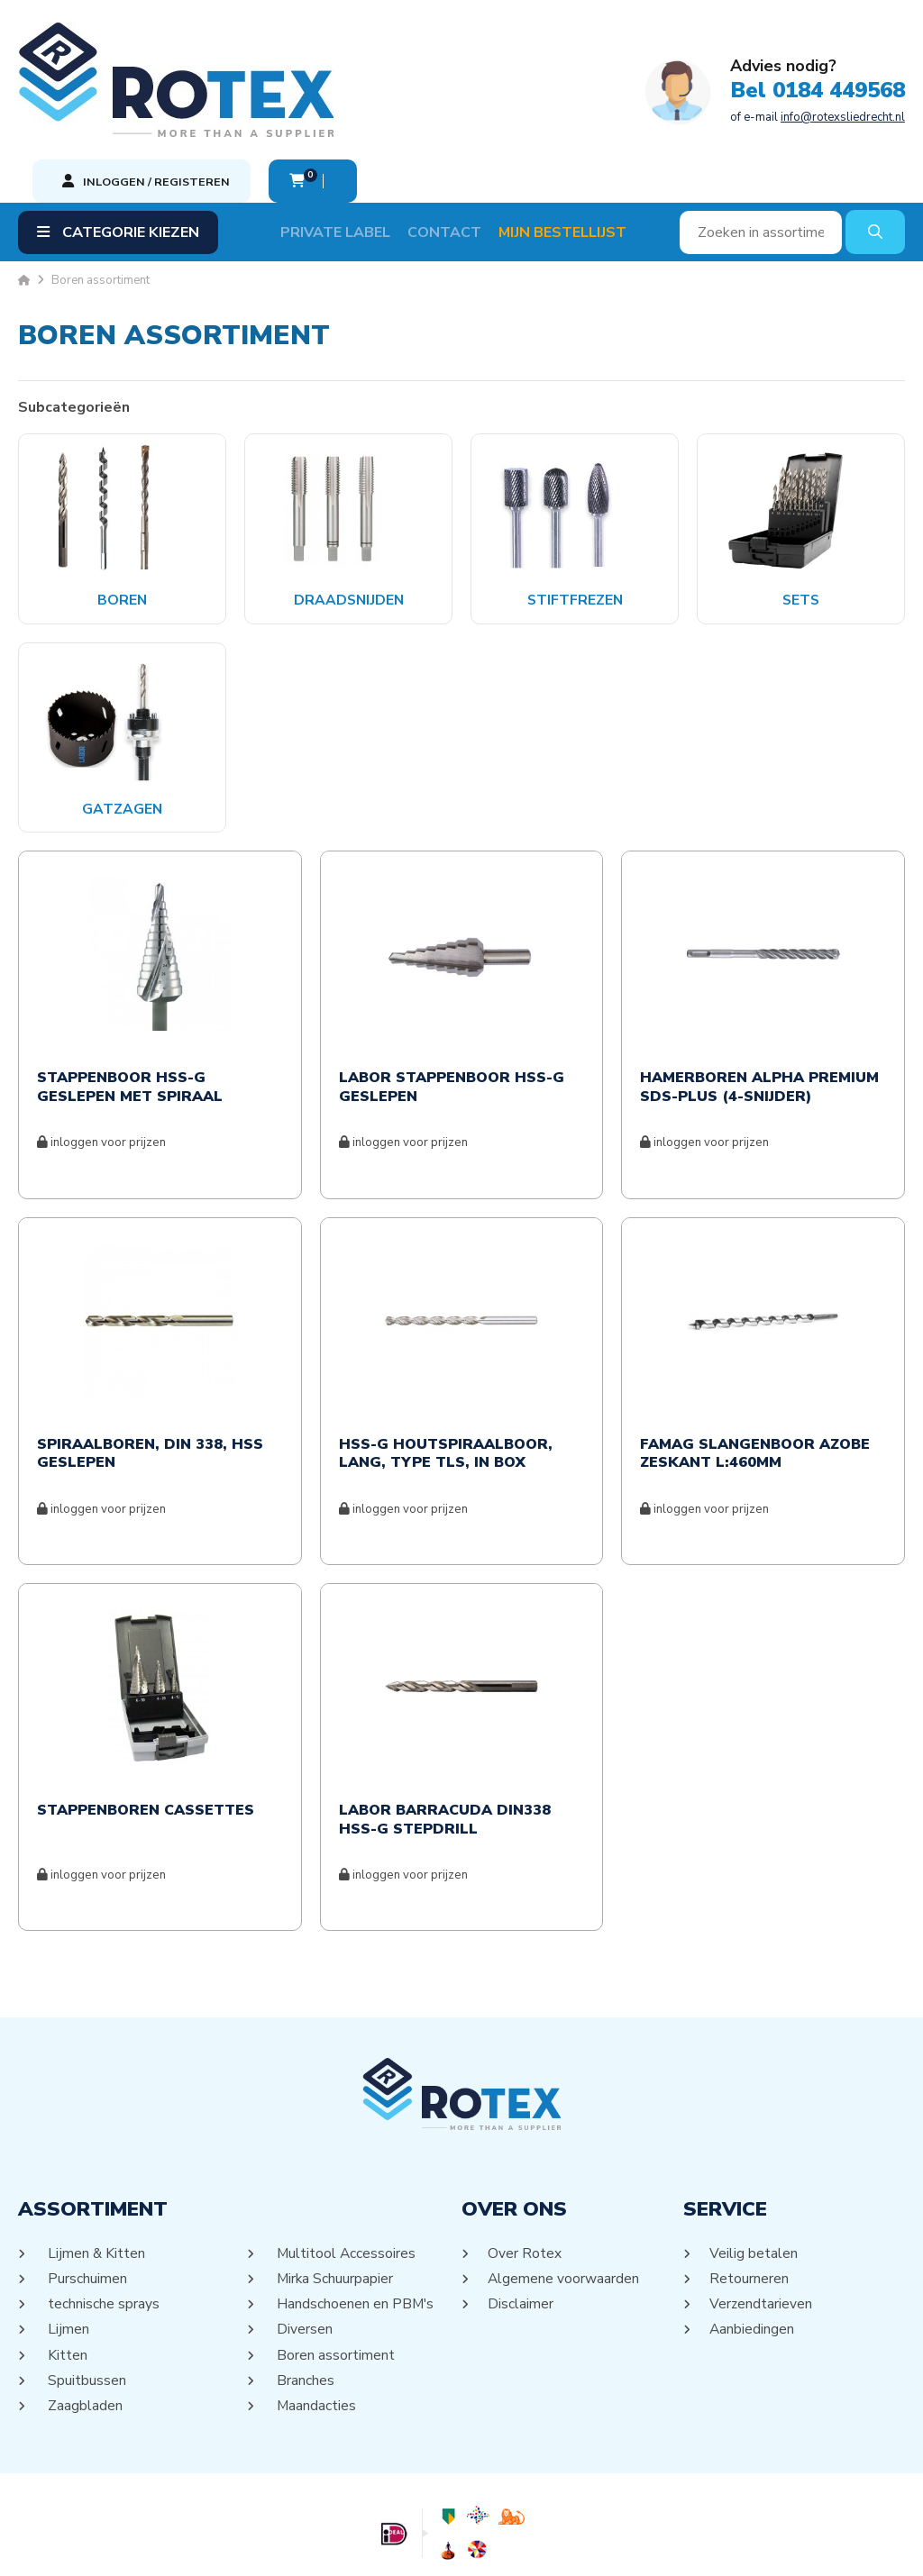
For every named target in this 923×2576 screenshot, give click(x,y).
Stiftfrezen (575, 515)
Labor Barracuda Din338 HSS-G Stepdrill (445, 1736)
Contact (457, 148)
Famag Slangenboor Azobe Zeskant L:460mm (755, 1370)
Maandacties (315, 2321)
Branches (304, 2296)
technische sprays (102, 2220)
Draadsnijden (348, 515)
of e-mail (425, 96)
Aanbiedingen (752, 2245)
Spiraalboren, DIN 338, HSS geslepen (150, 1370)
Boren (122, 515)
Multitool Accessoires (345, 2170)
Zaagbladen (84, 2321)
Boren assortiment (334, 2270)
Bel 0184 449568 (425, 70)
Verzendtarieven (761, 2220)
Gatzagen (122, 724)
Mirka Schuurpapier (334, 2195)
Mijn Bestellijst (575, 148)
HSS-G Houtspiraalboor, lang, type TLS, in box (446, 1370)
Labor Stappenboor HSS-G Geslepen (451, 1004)
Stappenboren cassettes (145, 1726)
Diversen (303, 2245)
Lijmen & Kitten (95, 2170)
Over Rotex (525, 2170)
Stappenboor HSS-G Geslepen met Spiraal (130, 1004)
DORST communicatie (639, 2545)
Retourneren (749, 2195)
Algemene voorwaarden (564, 2195)
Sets (800, 515)
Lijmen (67, 2245)
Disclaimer (521, 2220)
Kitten (66, 2270)
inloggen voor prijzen (101, 1059)
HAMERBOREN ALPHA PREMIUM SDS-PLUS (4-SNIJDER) (759, 1004)
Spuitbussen (85, 2296)
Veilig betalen (754, 2170)
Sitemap (439, 2545)
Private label (348, 148)
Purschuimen (86, 2195)
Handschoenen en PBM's (354, 2220)
